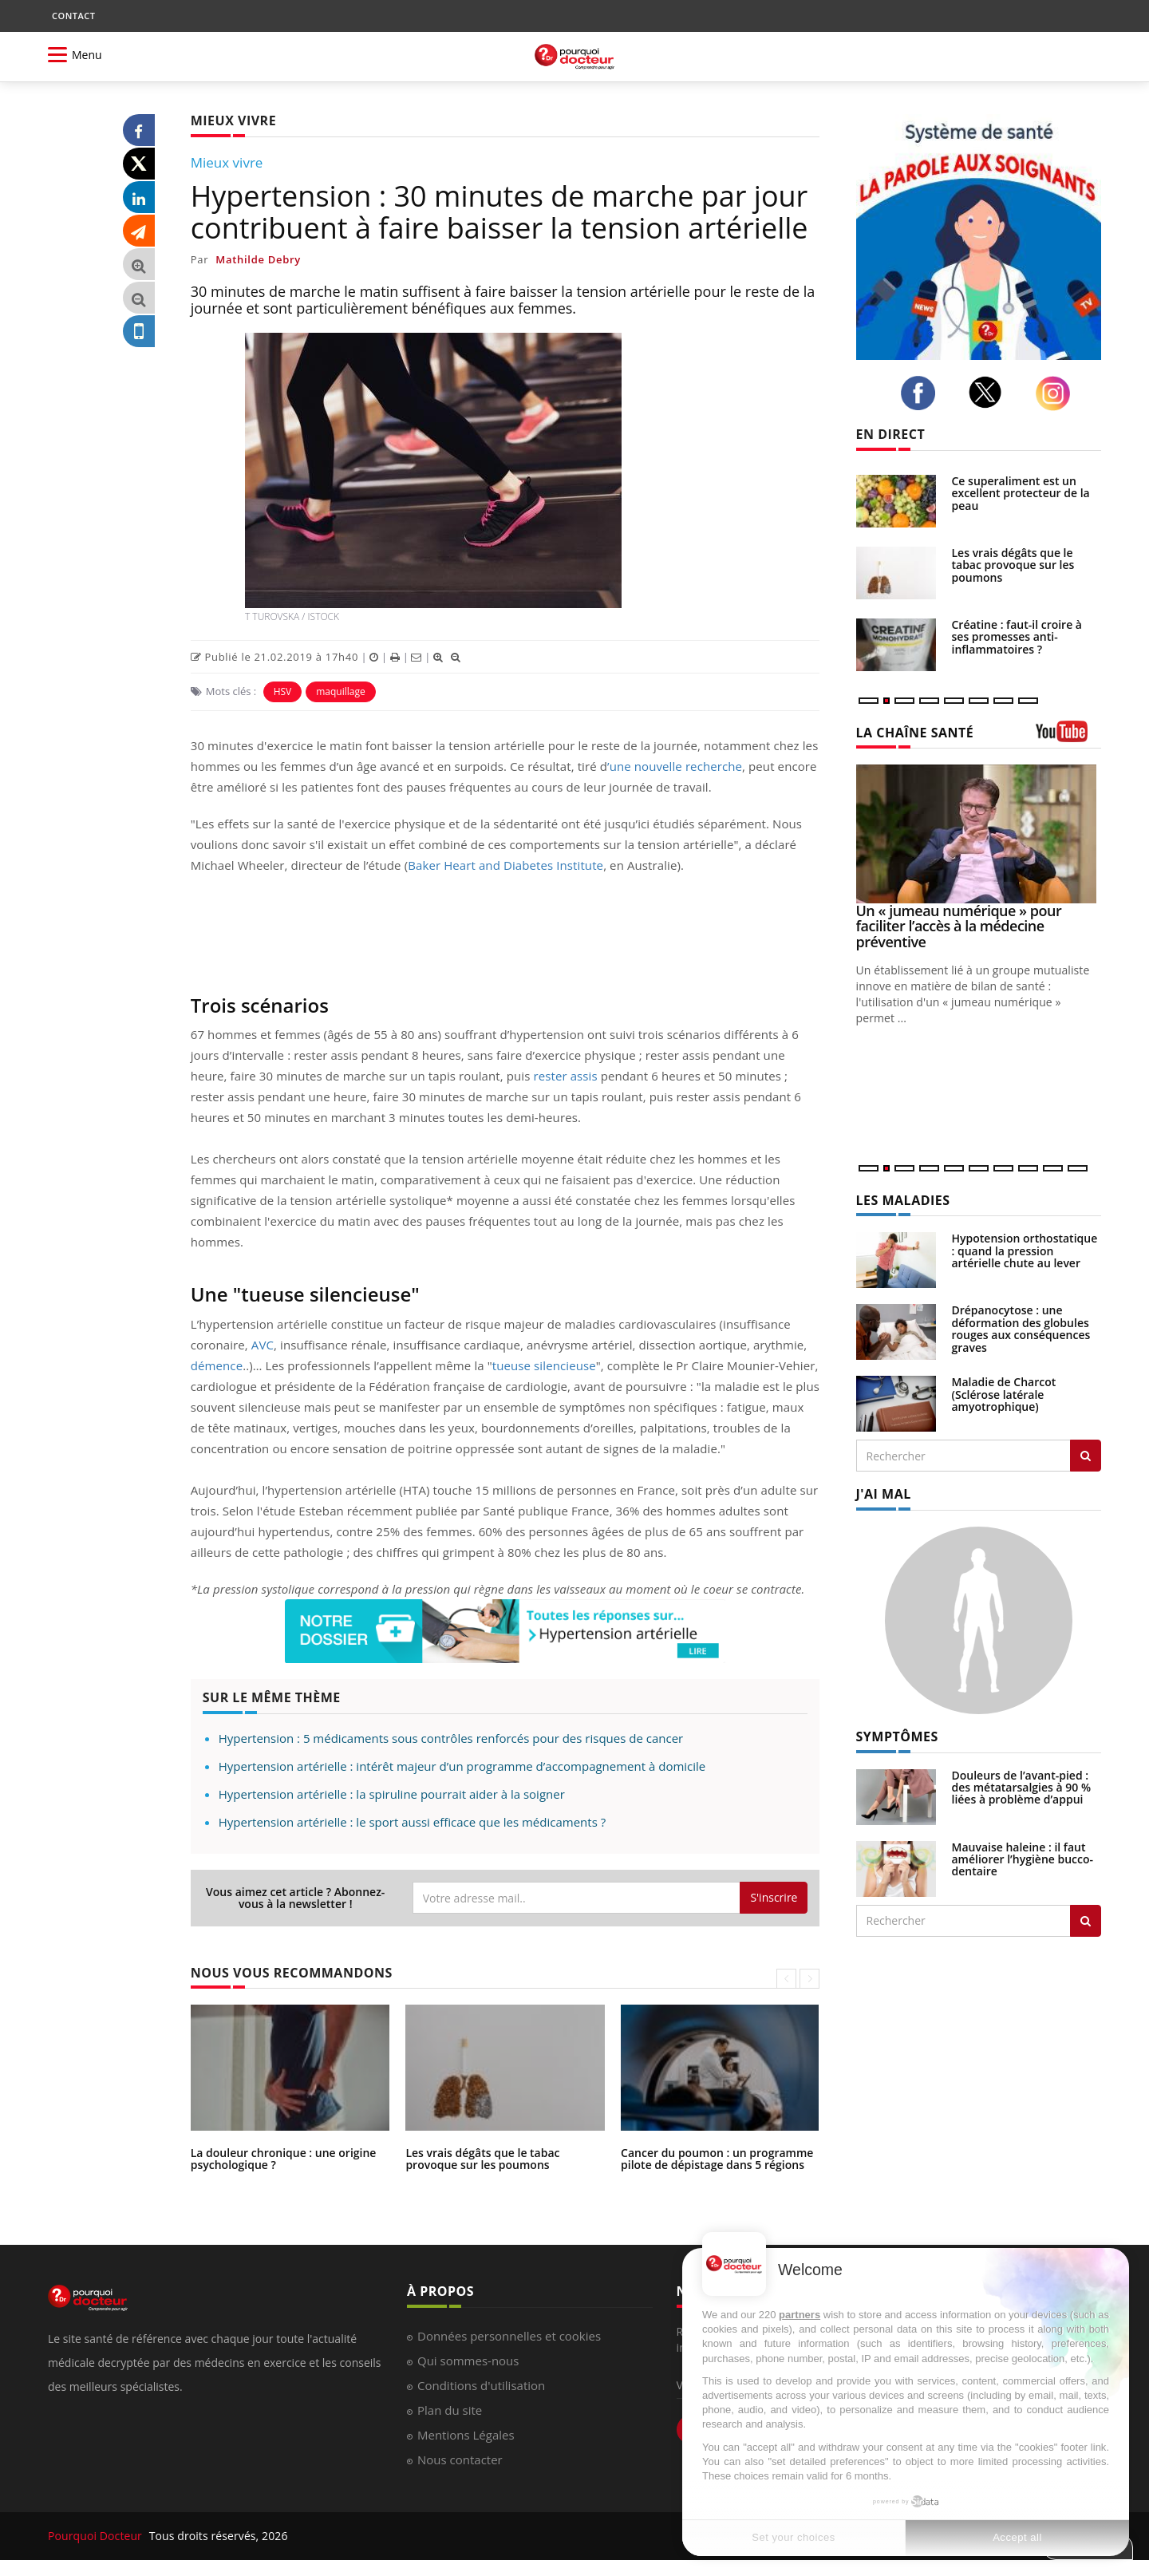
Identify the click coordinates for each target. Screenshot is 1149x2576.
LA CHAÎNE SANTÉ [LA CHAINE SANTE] (915, 732)
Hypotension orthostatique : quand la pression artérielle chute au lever (1025, 1250)
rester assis (565, 1076)
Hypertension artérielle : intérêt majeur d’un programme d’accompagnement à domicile (462, 1766)
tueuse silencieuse (544, 1365)
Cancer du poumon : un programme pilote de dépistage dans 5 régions (717, 2158)
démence (217, 1365)
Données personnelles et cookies (509, 2336)
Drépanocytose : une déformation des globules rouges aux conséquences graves (1021, 1328)
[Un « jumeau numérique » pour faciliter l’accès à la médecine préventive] (979, 834)
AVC (262, 1345)
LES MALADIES (903, 1200)
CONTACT (73, 16)
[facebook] (922, 393)
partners (799, 2315)
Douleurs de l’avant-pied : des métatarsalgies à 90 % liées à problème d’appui (1022, 1788)
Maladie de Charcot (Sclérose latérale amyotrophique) (1004, 1394)
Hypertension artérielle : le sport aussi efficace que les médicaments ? (412, 1822)
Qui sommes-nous (468, 2361)
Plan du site (449, 2410)
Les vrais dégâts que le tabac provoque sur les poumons (482, 2158)
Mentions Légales (466, 2435)
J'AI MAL (883, 1494)
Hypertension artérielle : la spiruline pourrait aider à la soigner (392, 1794)
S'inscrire (773, 1897)
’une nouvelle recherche (674, 766)
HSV (283, 691)
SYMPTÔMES (897, 1736)
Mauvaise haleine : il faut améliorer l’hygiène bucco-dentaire (1023, 1859)
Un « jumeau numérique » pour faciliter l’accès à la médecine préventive (959, 926)
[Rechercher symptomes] (1085, 1921)
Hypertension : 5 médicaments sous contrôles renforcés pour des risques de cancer (451, 1738)
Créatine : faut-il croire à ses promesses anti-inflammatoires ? (1017, 637)
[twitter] (989, 392)
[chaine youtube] (1069, 737)
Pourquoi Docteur (96, 2535)
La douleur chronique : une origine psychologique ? (284, 2158)
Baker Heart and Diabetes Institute (505, 865)
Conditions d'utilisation (481, 2385)
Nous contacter (460, 2459)
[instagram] (1057, 393)
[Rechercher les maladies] (1085, 1456)
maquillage (340, 691)
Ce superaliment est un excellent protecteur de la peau (1021, 493)
